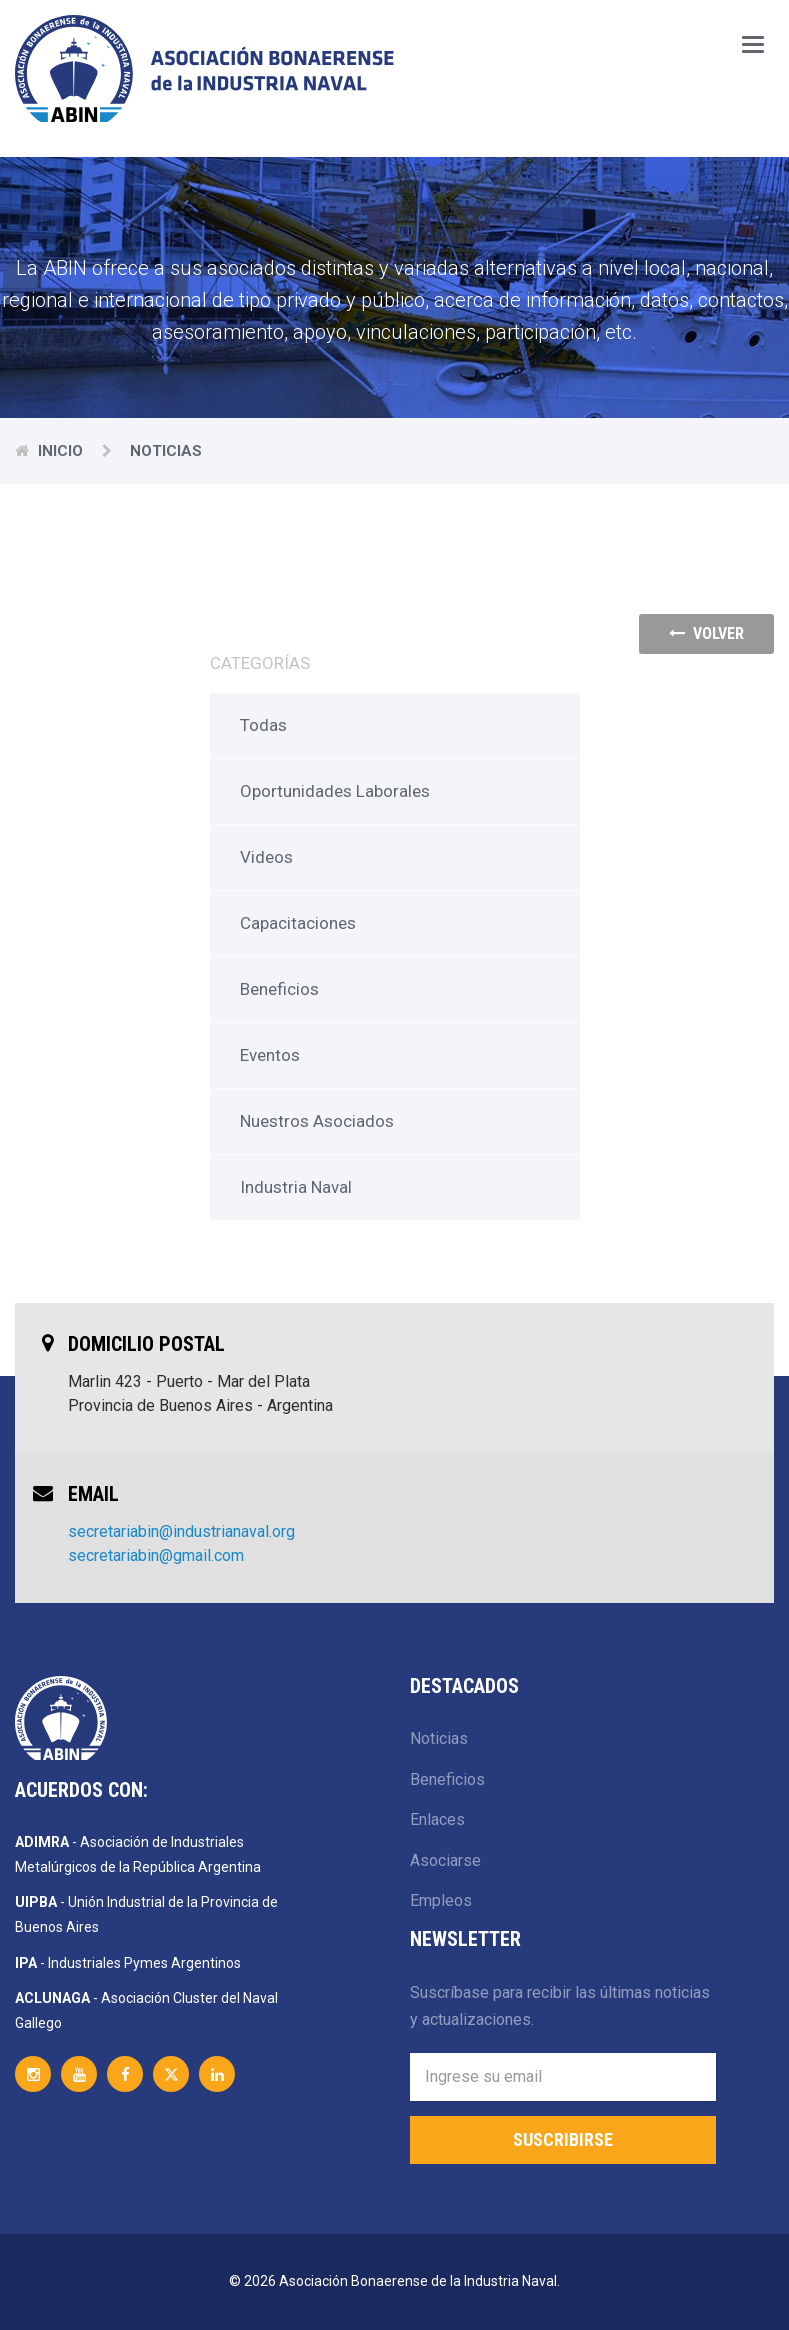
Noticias (439, 1738)
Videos (266, 857)
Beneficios (279, 989)
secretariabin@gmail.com (156, 1555)
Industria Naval (296, 1187)
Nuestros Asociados (317, 1121)
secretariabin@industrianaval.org (181, 1531)
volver (706, 633)
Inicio (62, 451)
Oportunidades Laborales (335, 791)
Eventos (270, 1055)
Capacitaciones (298, 923)
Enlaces (437, 1819)
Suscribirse (563, 2139)
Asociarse (445, 1860)
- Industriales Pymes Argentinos (128, 1963)
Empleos (441, 1900)
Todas (263, 725)
